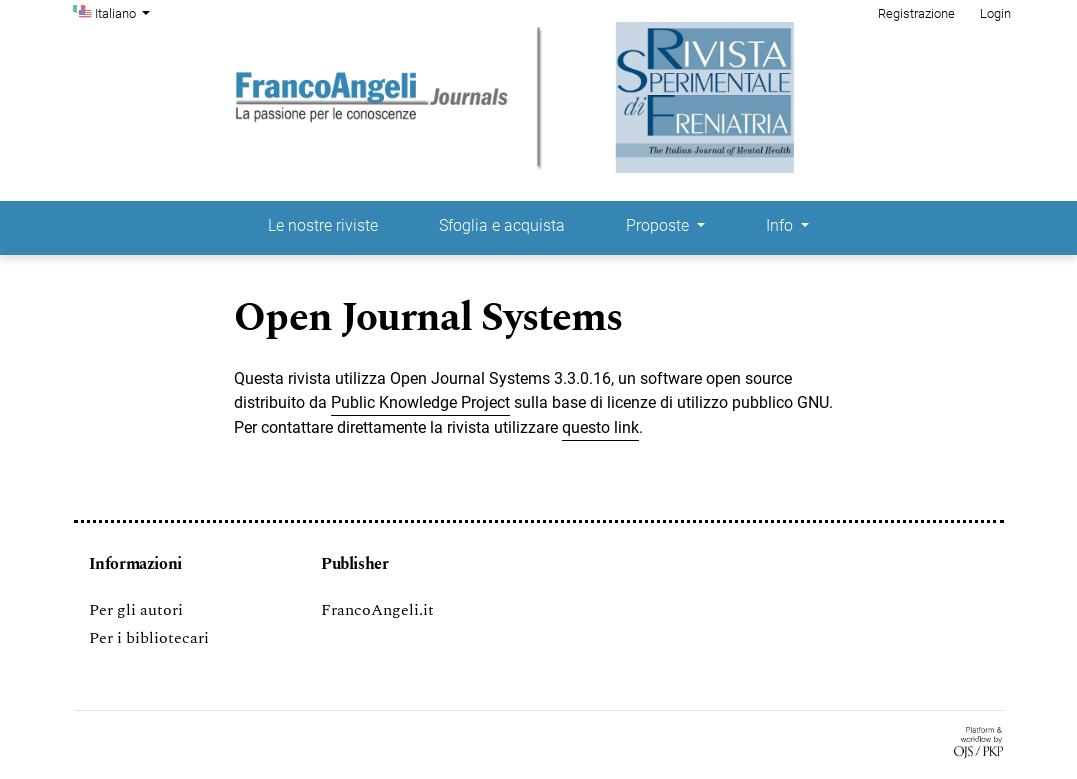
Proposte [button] (659, 225)
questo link (600, 427)
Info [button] (781, 225)
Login (995, 13)
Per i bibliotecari (149, 638)
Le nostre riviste (323, 225)
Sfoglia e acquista (502, 225)
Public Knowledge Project (420, 402)
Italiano (125, 12)
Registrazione (916, 13)
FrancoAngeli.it (377, 610)
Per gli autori (136, 610)
